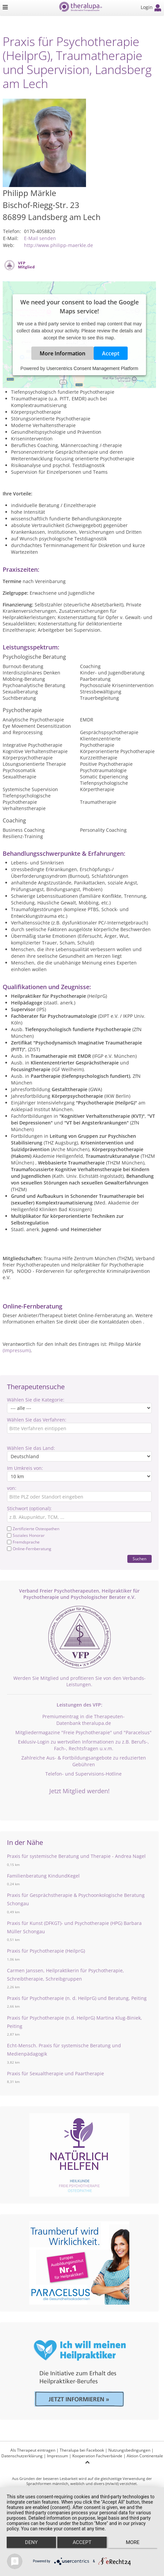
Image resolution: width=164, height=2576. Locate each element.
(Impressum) (17, 1350)
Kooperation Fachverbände (97, 2456)
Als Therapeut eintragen (32, 2450)
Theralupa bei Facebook (82, 2450)
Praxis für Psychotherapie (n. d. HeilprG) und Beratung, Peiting (77, 1998)
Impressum (57, 2456)
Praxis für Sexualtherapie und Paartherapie (55, 2073)
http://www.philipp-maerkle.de (58, 245)
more (132, 2542)
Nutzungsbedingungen (129, 2450)
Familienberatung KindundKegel (43, 1876)
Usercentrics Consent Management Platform (92, 368)
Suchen (139, 1559)
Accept (110, 353)
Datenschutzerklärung (22, 2456)
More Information (62, 353)
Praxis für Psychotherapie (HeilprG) (46, 1951)
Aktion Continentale (145, 2456)
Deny (31, 2542)
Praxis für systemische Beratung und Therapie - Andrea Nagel (76, 1856)
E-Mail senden (40, 238)
